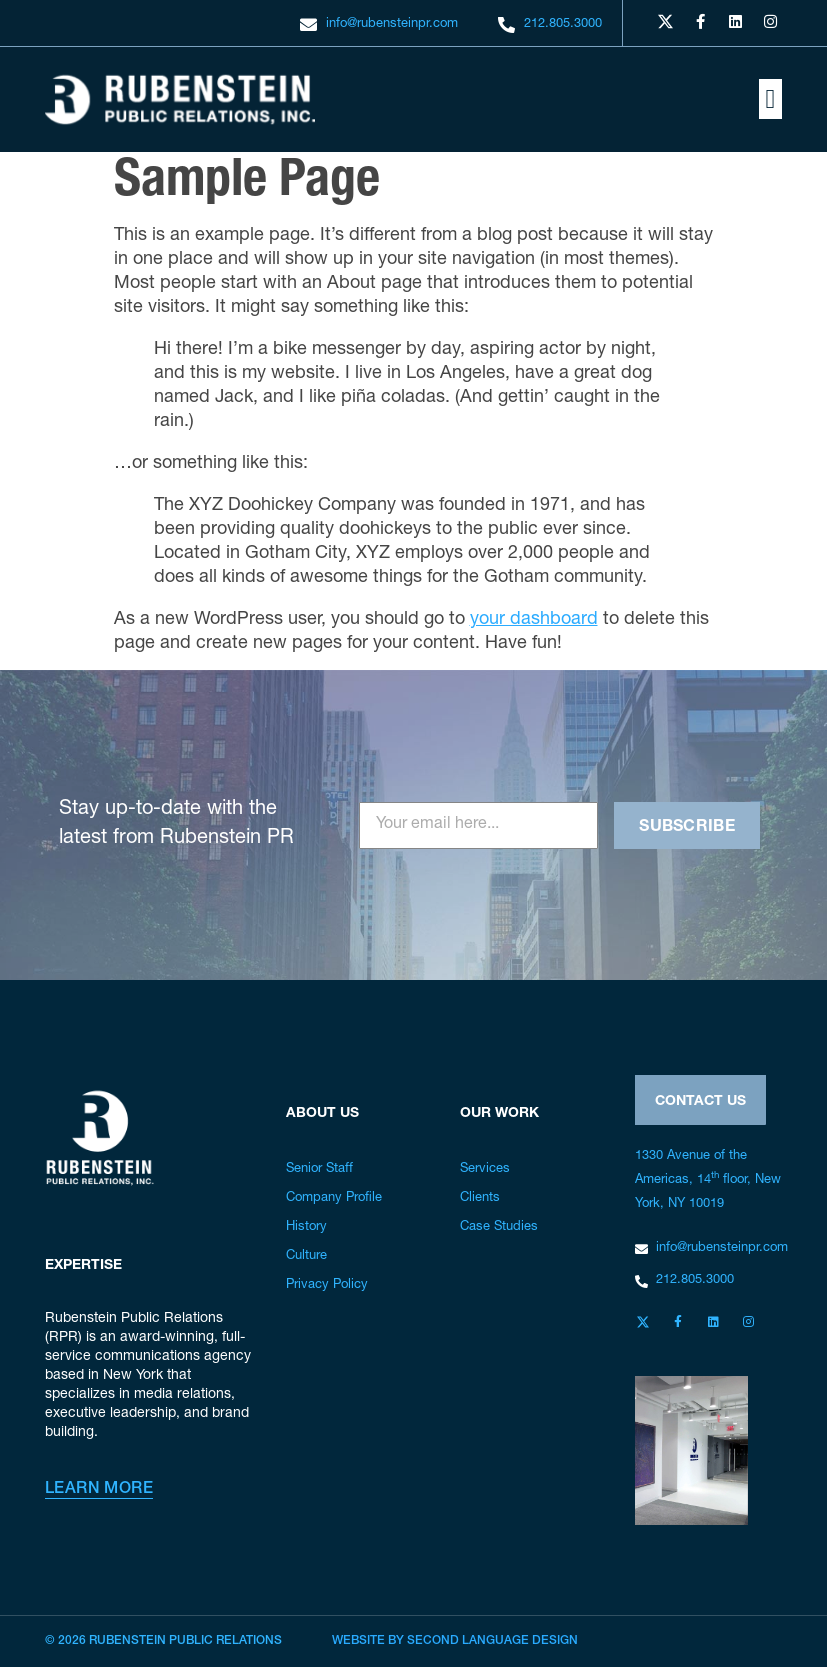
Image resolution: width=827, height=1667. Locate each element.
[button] (770, 99)
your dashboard (534, 620)
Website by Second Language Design (455, 1641)
